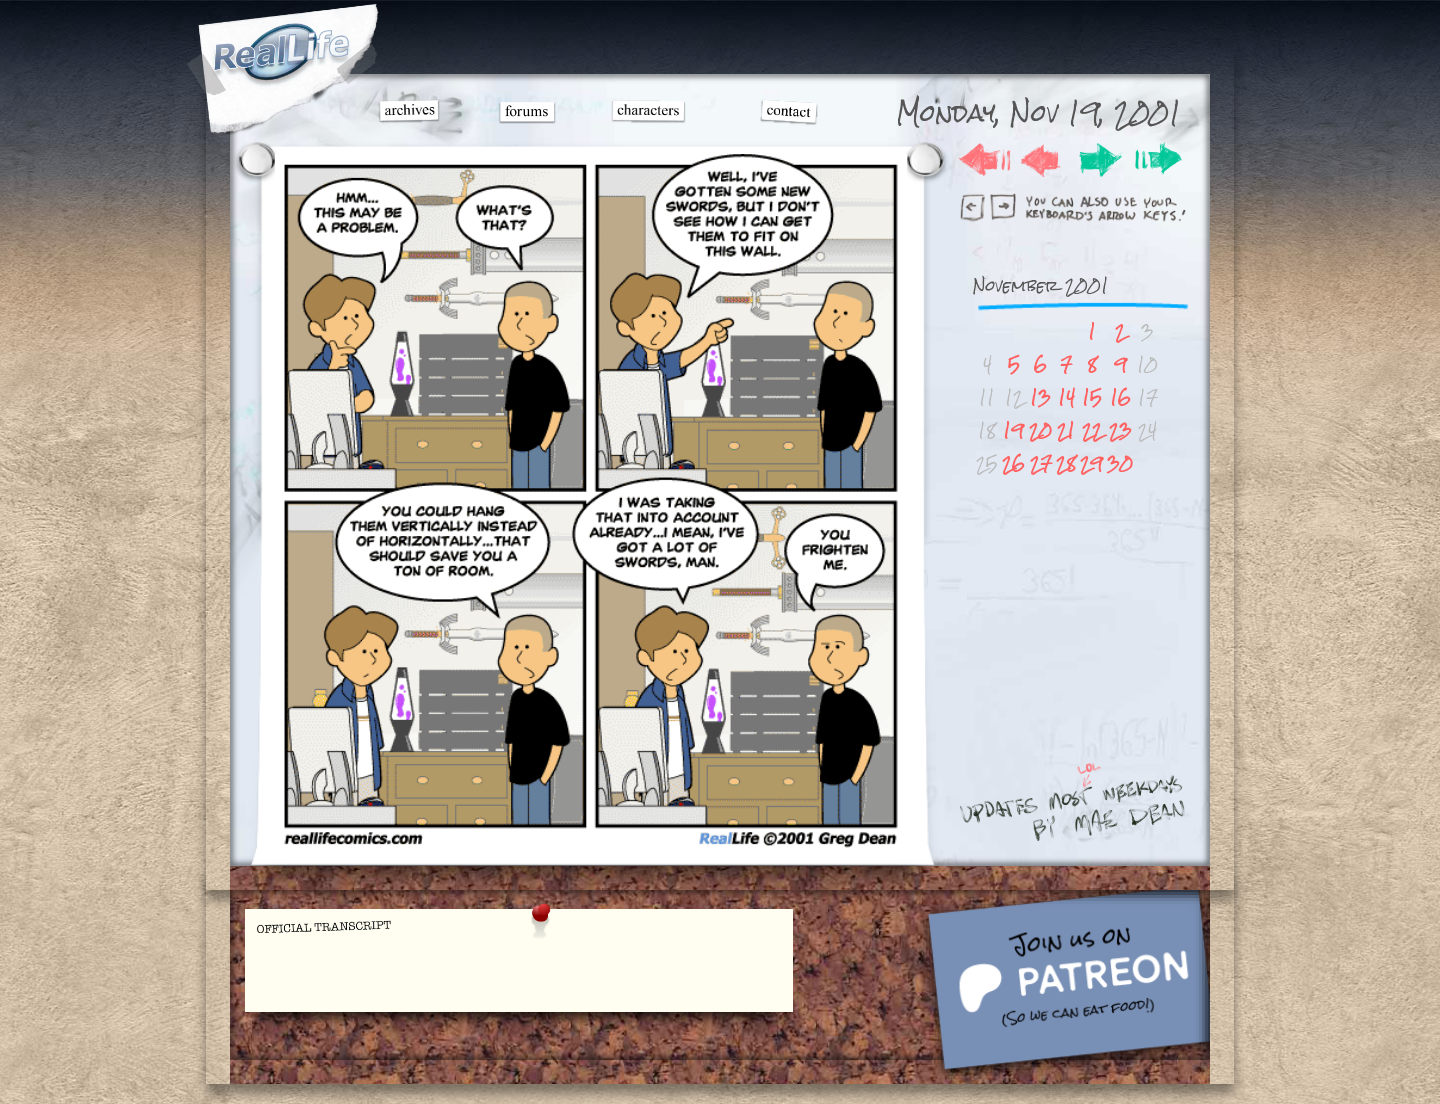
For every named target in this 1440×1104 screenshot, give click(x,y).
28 (1066, 463)
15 (1092, 397)
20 (1040, 430)
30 (1120, 463)
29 (1091, 463)
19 (1013, 430)
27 (1041, 463)
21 (1066, 430)
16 (1120, 397)
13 (1040, 397)
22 (1092, 430)
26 (1013, 463)
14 (1066, 397)
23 (1120, 430)
